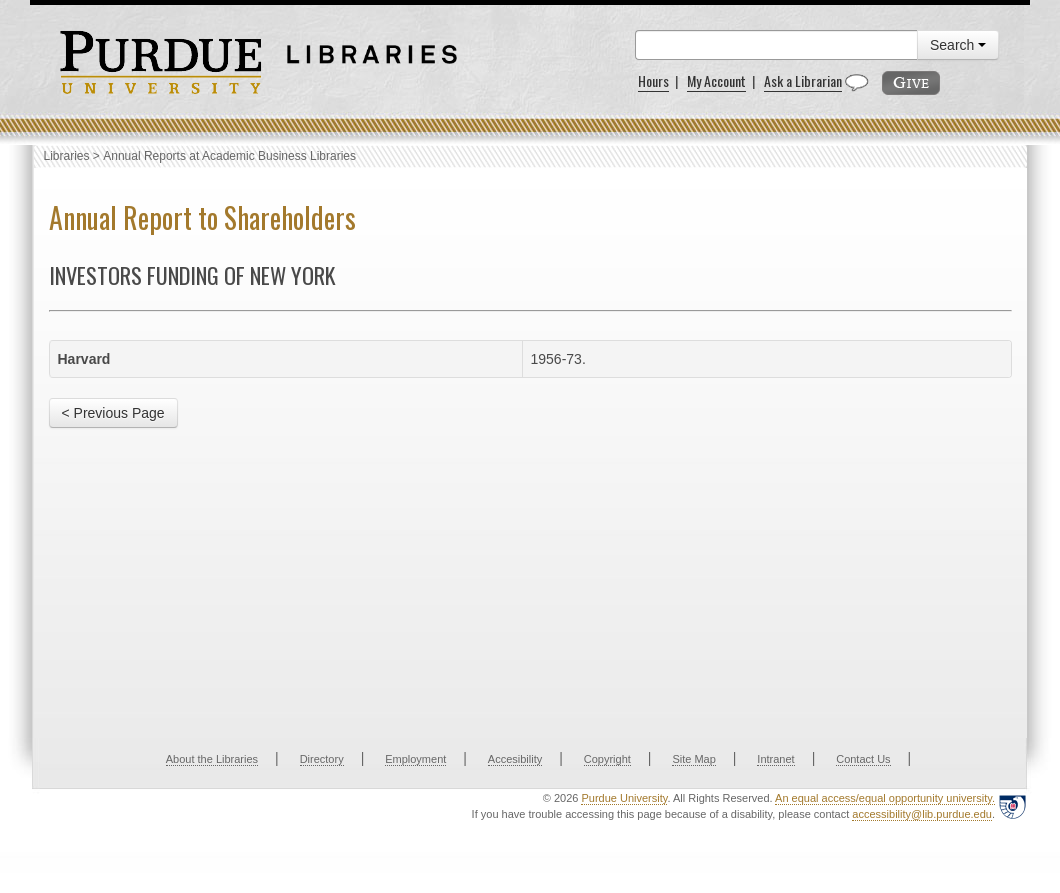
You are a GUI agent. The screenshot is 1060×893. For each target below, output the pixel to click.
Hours (653, 80)
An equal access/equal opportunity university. (885, 798)
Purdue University (624, 798)
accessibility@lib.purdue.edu (922, 814)
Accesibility (515, 759)
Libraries (67, 156)
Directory (322, 759)
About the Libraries (212, 759)
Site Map (693, 759)
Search (958, 45)
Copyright (607, 759)
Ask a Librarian (803, 80)
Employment (415, 759)
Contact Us (863, 759)
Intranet (775, 759)
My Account (716, 80)
